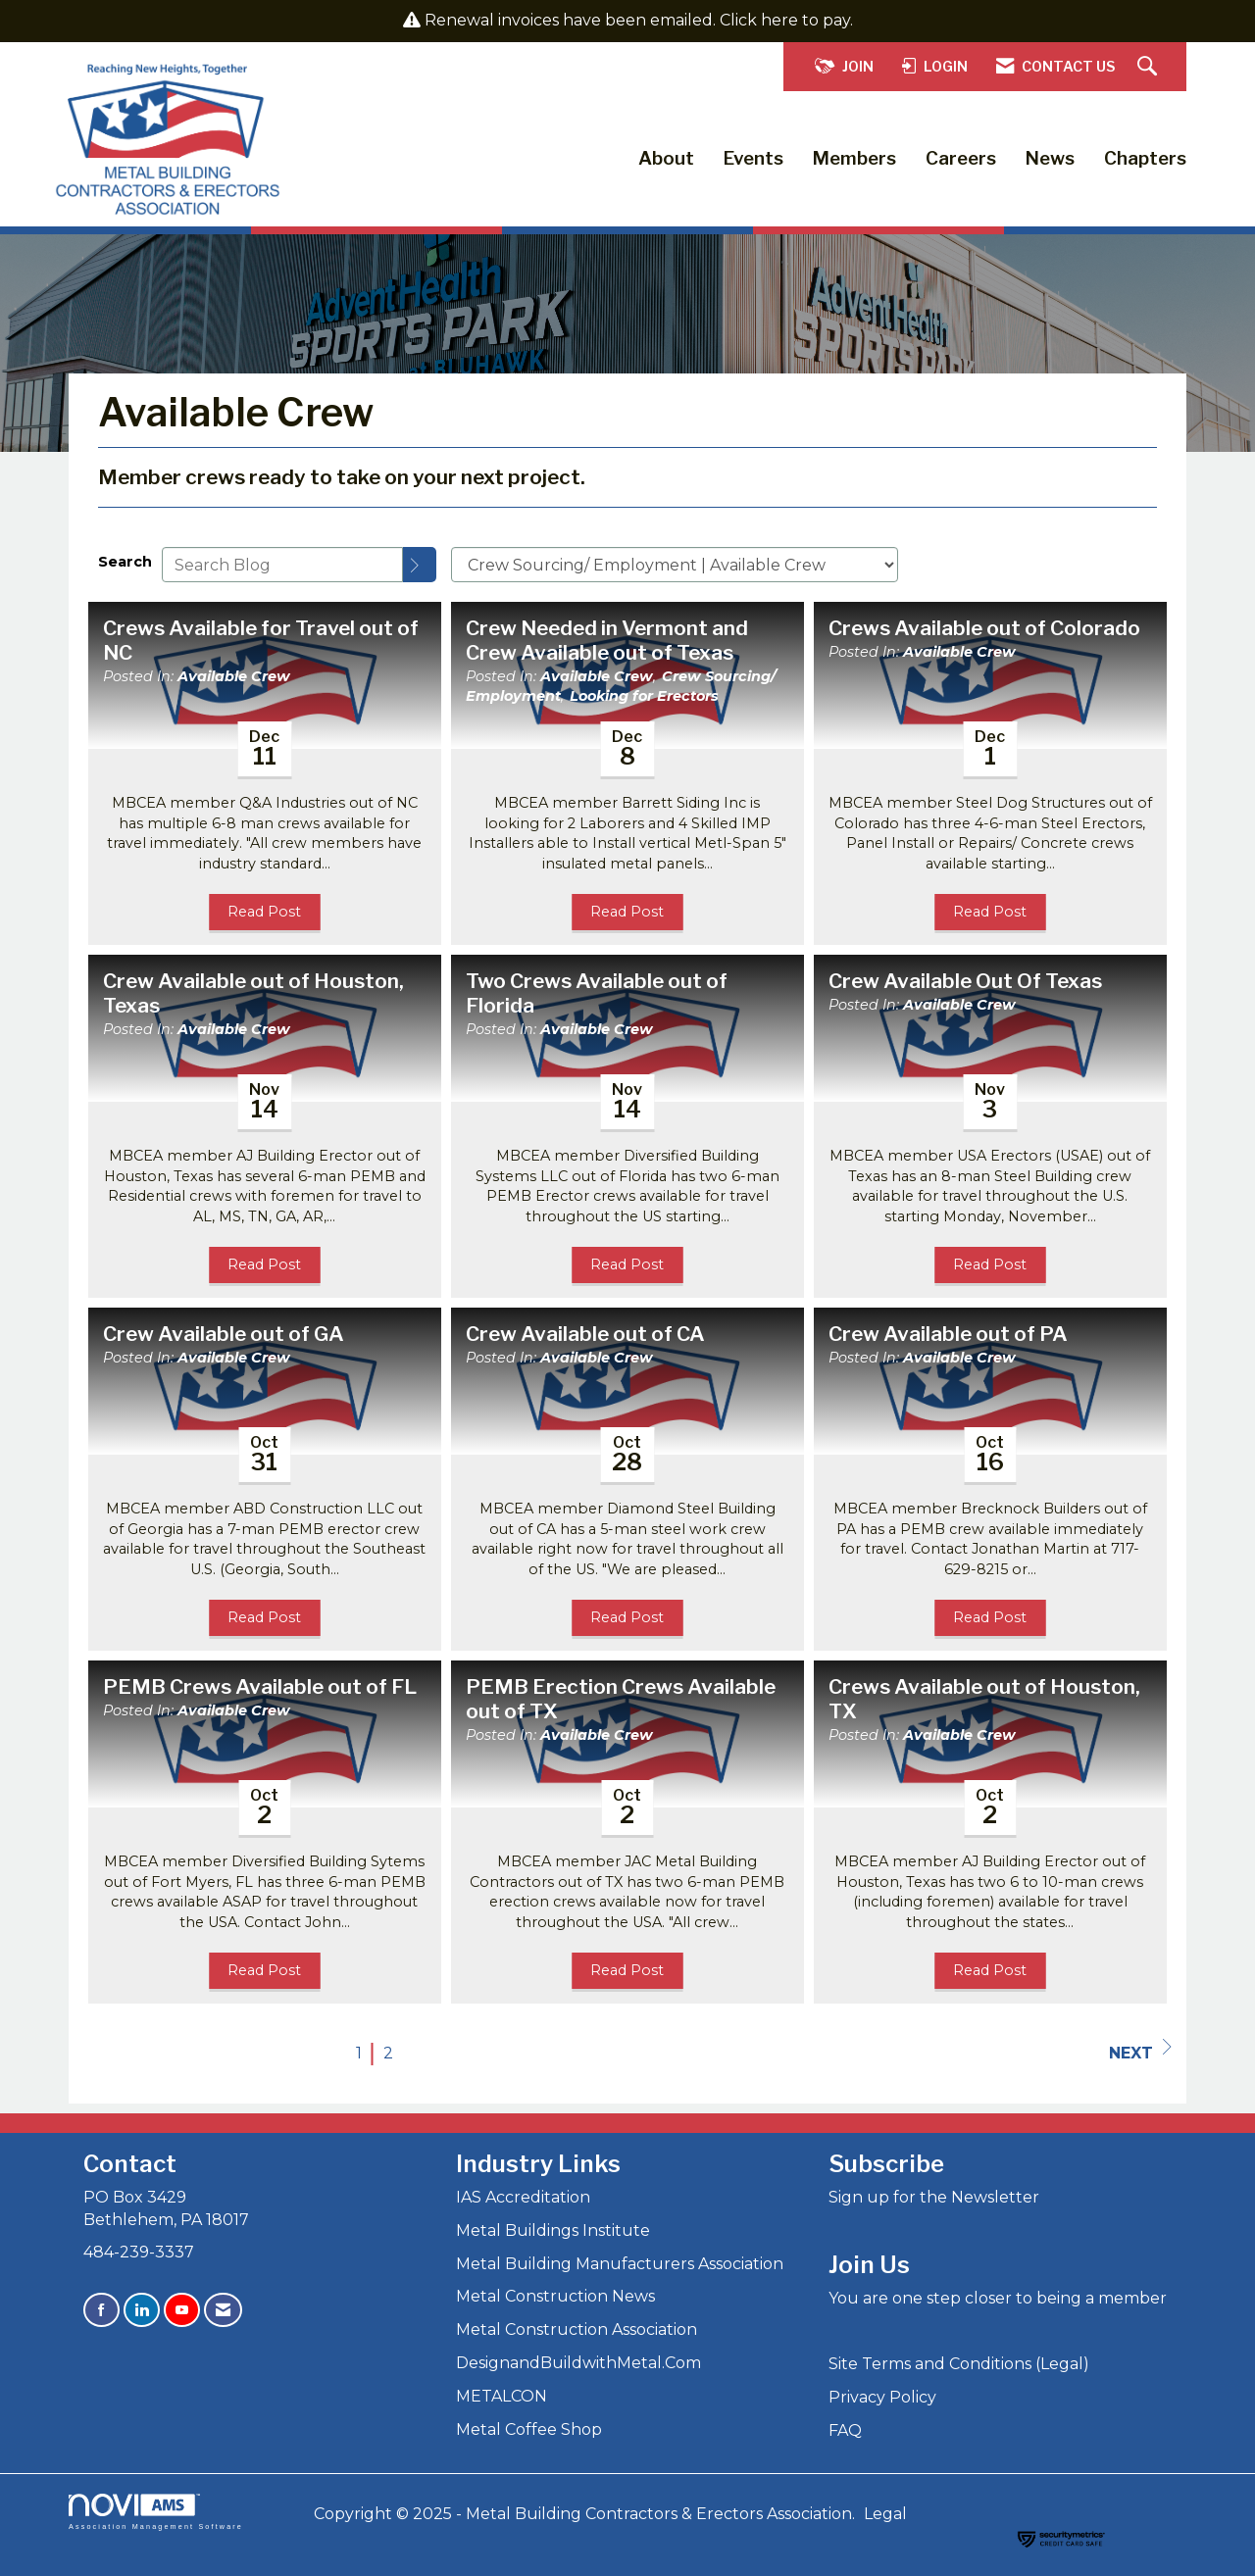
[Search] (419, 564)
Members (854, 158)
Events (753, 158)
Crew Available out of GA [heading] (223, 1334)
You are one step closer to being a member (997, 2298)
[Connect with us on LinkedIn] (142, 2310)
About (666, 158)
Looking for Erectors (644, 696)
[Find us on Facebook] (101, 2310)
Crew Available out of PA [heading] (948, 1334)
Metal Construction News (555, 2296)
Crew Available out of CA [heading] (585, 1334)
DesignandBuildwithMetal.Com (578, 2362)
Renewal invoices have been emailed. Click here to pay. (639, 20)
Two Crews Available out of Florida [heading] (597, 993)
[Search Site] (1149, 67)
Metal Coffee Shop (529, 2429)
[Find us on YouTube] (182, 2310)
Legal (885, 2513)
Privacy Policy (882, 2397)
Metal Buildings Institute (553, 2230)
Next (1140, 2050)
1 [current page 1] (359, 2053)
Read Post (264, 911)
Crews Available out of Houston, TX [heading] (984, 1699)
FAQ (845, 2430)
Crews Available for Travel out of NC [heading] (261, 641)
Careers (961, 158)
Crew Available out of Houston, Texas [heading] (253, 993)
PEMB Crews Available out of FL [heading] (260, 1687)
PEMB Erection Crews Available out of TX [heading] (621, 1699)
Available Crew (233, 676)
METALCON (501, 2396)
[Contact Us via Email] (223, 2310)
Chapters (1145, 158)
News (1050, 158)
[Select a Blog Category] (674, 564)
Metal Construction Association (576, 2329)
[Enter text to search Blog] (282, 564)
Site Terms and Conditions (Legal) (958, 2363)
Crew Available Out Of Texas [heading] (965, 981)
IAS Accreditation (523, 2197)
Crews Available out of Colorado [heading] (984, 628)
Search (125, 561)
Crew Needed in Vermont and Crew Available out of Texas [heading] (607, 641)
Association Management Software (156, 2512)
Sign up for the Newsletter (933, 2197)
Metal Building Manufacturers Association (619, 2263)
